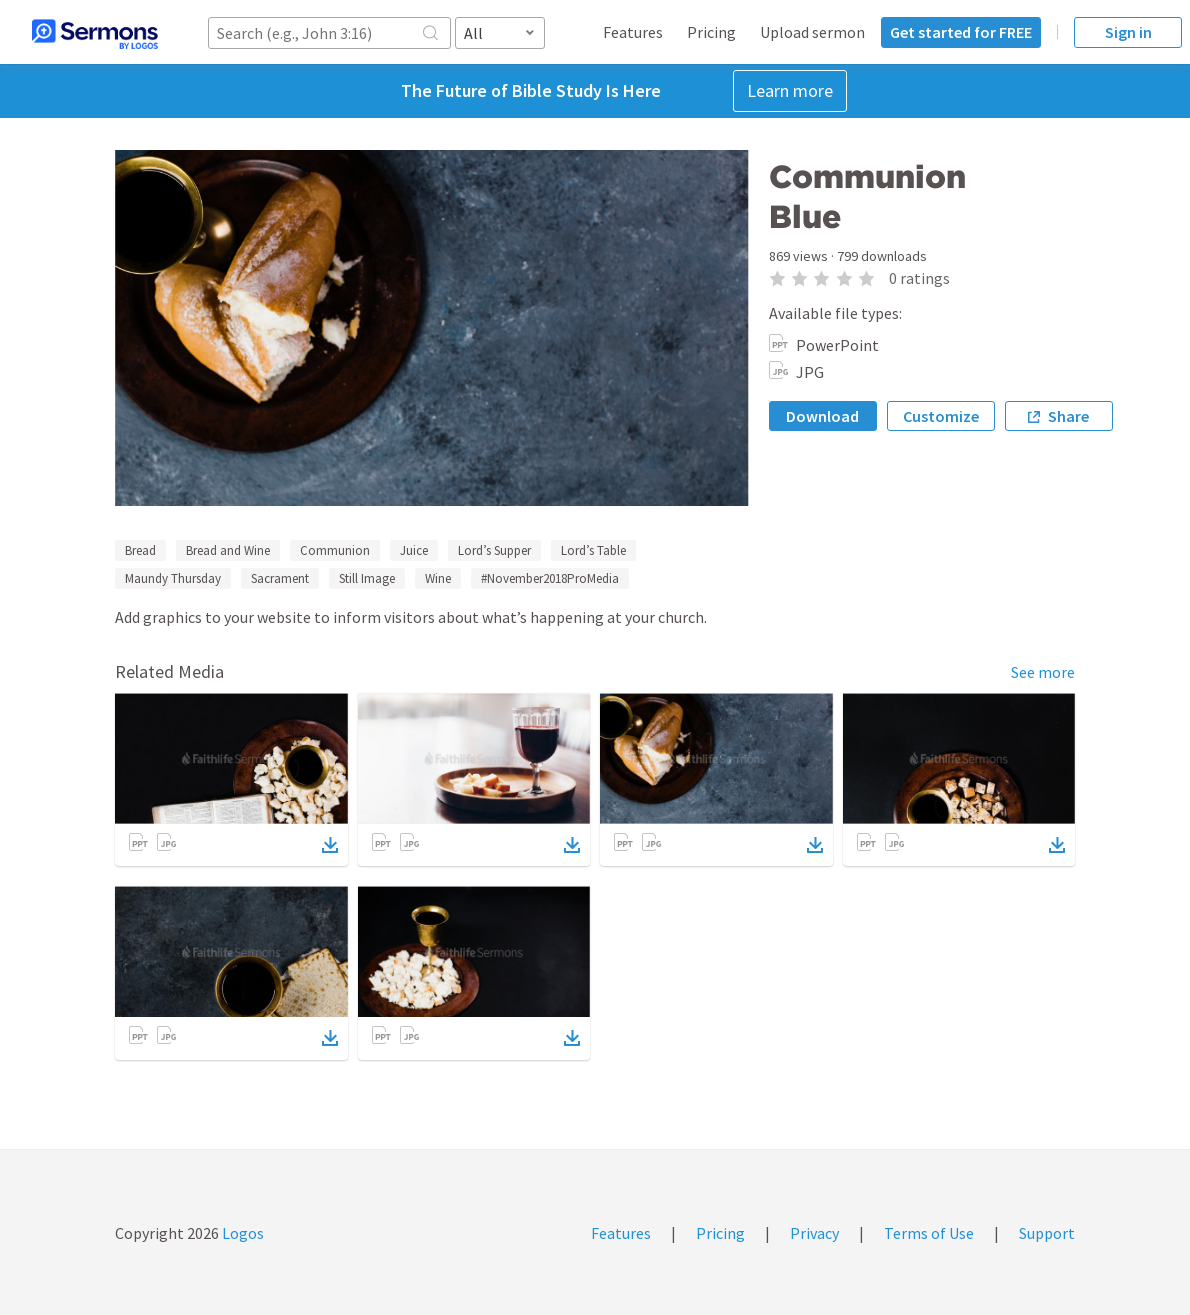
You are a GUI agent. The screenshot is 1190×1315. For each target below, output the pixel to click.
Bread (140, 550)
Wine (438, 578)
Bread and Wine (228, 550)
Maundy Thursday (173, 578)
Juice (414, 550)
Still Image (367, 578)
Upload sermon (812, 32)
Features (633, 32)
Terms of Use (929, 1233)
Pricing (711, 32)
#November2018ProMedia (550, 578)
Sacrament (280, 578)
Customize (941, 416)
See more (1043, 672)
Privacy (814, 1233)
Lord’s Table (593, 550)
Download (822, 416)
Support (1047, 1233)
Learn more (790, 90)
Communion (335, 550)
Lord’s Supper (494, 550)
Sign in (1128, 32)
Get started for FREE (961, 32)
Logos (241, 1233)
